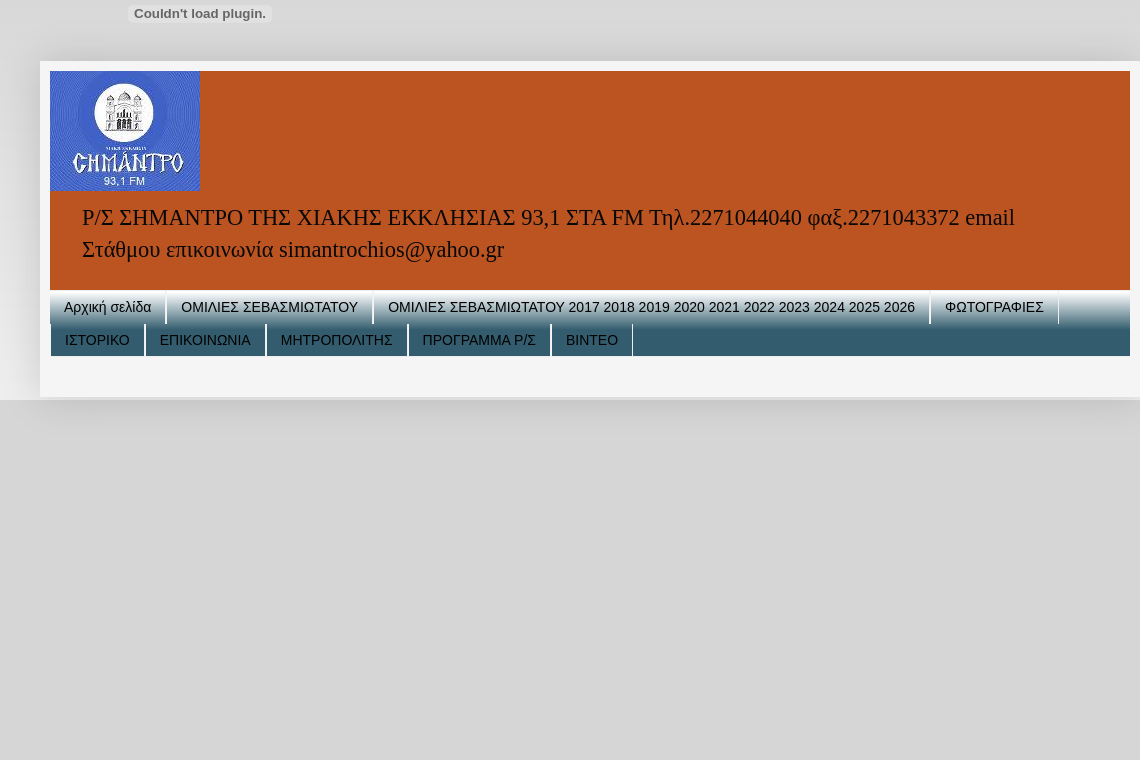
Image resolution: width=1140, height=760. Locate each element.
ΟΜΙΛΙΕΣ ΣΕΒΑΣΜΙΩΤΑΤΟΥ (269, 307)
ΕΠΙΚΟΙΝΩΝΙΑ (205, 340)
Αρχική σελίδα (107, 307)
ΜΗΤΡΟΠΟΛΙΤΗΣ (337, 340)
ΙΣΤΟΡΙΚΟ (97, 340)
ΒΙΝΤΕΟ (592, 340)
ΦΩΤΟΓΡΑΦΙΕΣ (994, 307)
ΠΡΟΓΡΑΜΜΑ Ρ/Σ (479, 340)
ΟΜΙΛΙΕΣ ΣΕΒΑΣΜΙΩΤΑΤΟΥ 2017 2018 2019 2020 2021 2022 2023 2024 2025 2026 (651, 307)
